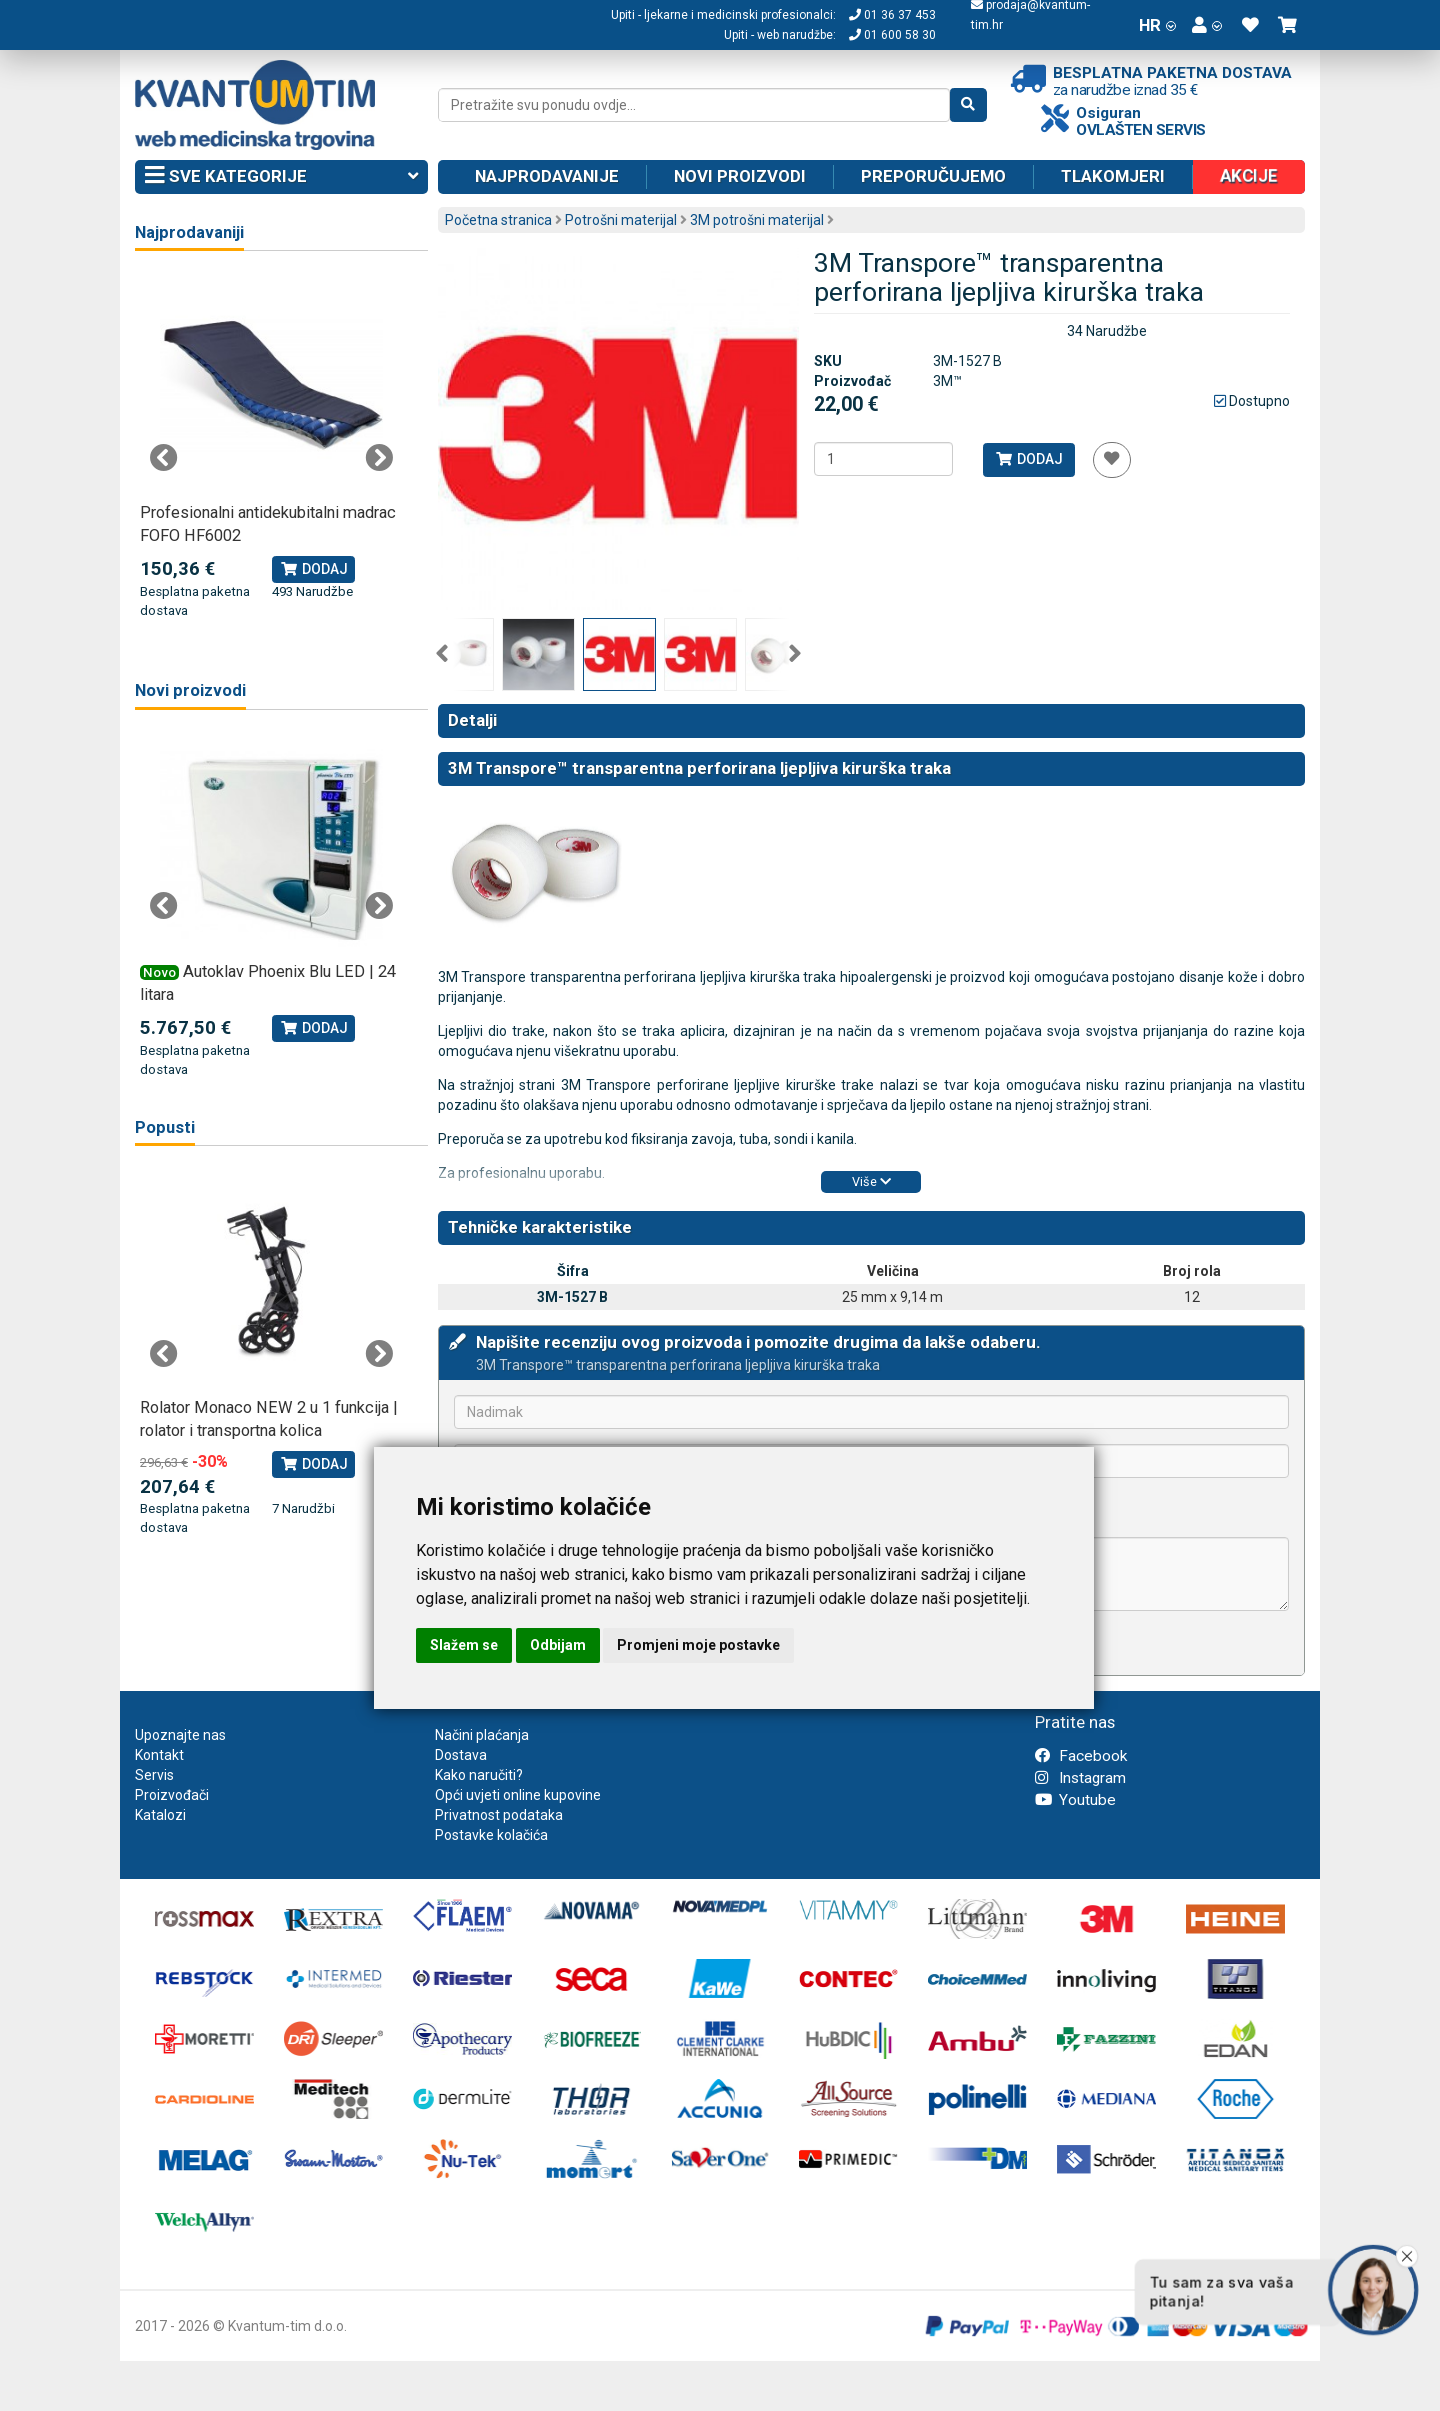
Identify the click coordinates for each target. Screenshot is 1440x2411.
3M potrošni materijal (757, 220)
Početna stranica (498, 220)
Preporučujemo (933, 176)
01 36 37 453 (892, 15)
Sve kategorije (281, 177)
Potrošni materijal (621, 220)
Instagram (1080, 1778)
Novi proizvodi (740, 176)
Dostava (461, 1755)
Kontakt (159, 1755)
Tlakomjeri (1113, 176)
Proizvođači (172, 1795)
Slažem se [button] (464, 1645)
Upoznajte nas (180, 1735)
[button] (1207, 25)
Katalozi (160, 1815)
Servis (154, 1775)
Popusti (165, 1127)
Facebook (1081, 1756)
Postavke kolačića (491, 1835)
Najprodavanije (547, 176)
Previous (442, 654)
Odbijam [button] (558, 1645)
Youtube (1075, 1800)
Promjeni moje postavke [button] (698, 1645)
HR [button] (1157, 25)
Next (795, 654)
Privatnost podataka (499, 1815)
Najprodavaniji (189, 232)
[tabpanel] (271, 447)
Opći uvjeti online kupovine (518, 1795)
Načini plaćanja (482, 1735)
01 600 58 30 (892, 35)
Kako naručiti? (479, 1775)
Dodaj (1028, 459)
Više (871, 1181)
